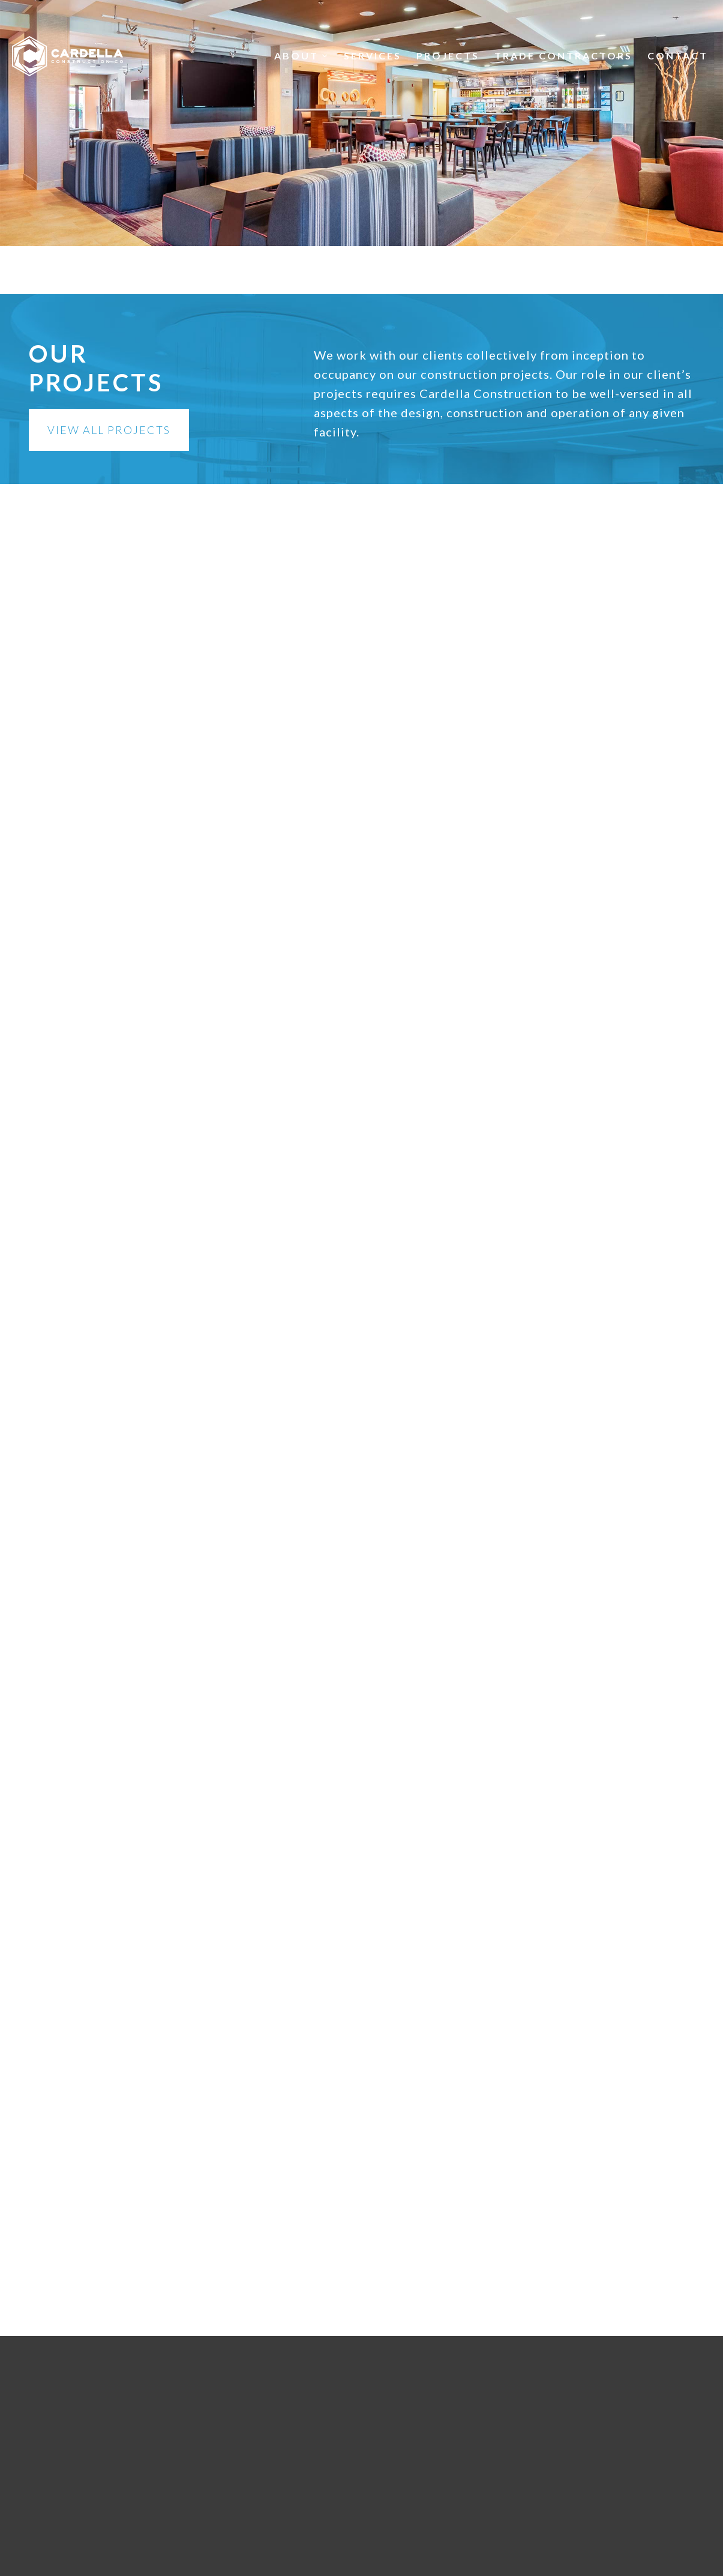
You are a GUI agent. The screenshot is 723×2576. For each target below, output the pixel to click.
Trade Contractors (563, 55)
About (301, 55)
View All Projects (108, 429)
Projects (447, 55)
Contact (677, 55)
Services (372, 55)
